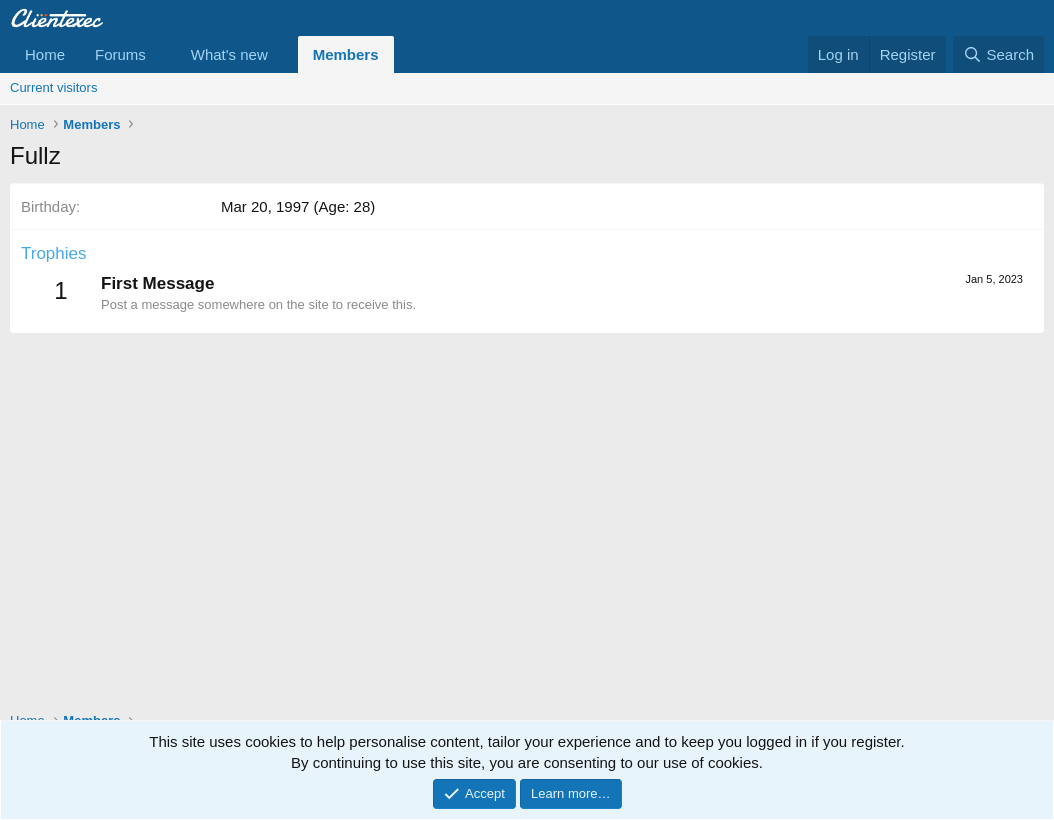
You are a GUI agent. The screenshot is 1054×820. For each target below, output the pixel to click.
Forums (120, 54)
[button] (162, 54)
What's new (229, 54)
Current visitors (53, 87)
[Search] (998, 54)
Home (45, 54)
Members (346, 54)
